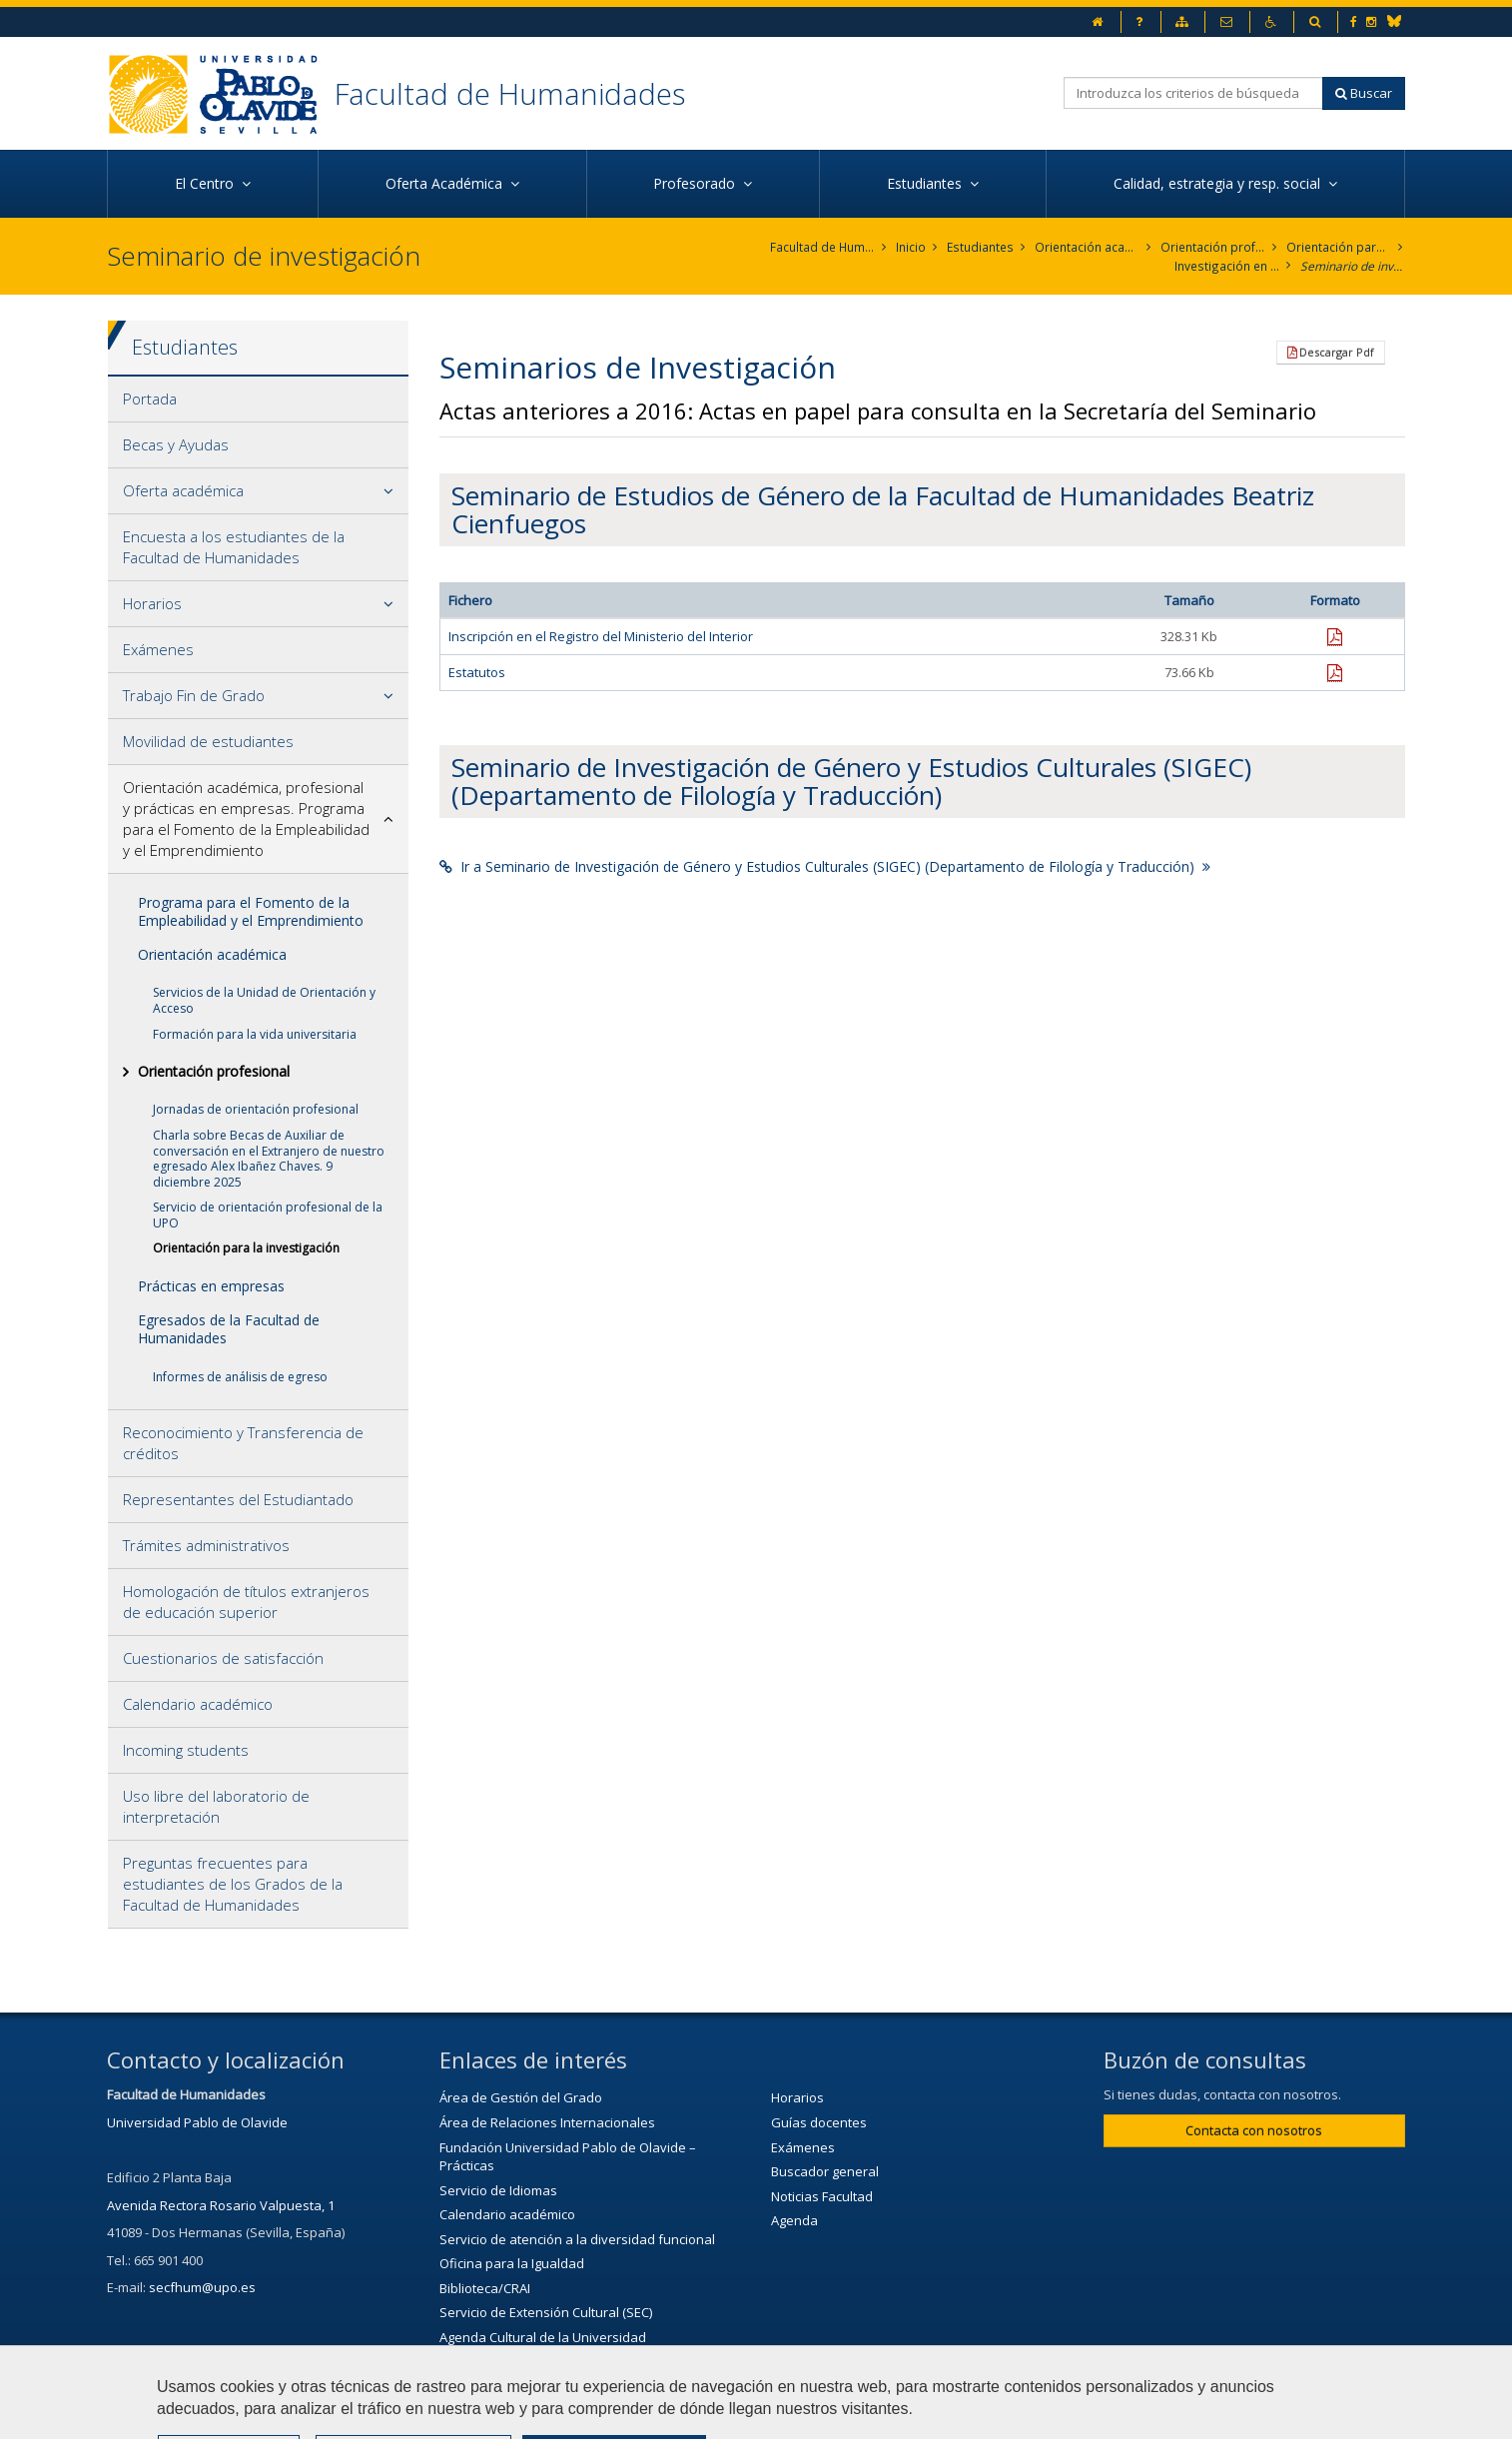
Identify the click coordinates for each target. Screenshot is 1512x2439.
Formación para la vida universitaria (255, 1034)
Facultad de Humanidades (510, 93)
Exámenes (158, 649)
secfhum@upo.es (202, 2288)
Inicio (913, 247)
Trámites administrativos (206, 1545)
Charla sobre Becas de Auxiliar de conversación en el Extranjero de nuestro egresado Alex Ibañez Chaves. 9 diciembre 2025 (268, 1159)
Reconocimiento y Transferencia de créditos (243, 1442)
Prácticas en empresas (211, 1285)
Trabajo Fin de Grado (194, 695)
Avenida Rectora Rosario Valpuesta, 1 (221, 2205)
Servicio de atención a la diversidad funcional (577, 2239)
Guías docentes (819, 2122)
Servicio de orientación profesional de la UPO (267, 1215)
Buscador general (825, 2171)
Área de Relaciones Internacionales (547, 2122)
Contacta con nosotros (1253, 2130)
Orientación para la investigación (1338, 247)
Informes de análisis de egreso (240, 1376)
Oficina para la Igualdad (511, 2264)
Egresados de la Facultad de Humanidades (229, 1328)
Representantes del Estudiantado (238, 1499)
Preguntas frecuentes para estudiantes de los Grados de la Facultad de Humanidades (233, 1884)
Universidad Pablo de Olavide (197, 2122)
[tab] (258, 399)
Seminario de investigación (1352, 266)
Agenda (794, 2220)
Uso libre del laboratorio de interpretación (216, 1806)
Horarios (152, 603)
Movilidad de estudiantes (208, 741)
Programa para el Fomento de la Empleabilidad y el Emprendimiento (251, 911)
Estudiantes (981, 247)
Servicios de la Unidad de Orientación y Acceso (264, 1001)
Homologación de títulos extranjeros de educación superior (246, 1601)
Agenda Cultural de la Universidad (542, 2337)
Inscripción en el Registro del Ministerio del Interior (600, 637)
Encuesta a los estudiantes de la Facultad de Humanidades (234, 546)
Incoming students (186, 1750)
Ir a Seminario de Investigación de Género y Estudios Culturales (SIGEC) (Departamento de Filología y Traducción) (824, 866)
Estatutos (476, 672)
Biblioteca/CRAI (484, 2288)
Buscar (1363, 93)
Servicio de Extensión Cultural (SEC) (545, 2313)
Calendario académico (198, 1704)
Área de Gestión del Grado (520, 2098)
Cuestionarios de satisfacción (223, 1658)
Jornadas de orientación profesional (256, 1109)
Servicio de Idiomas (498, 2190)
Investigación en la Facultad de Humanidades (1226, 266)
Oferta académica (183, 490)
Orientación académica (212, 954)
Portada (150, 398)
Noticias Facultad (822, 2196)
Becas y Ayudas (176, 444)
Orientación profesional (1212, 247)
